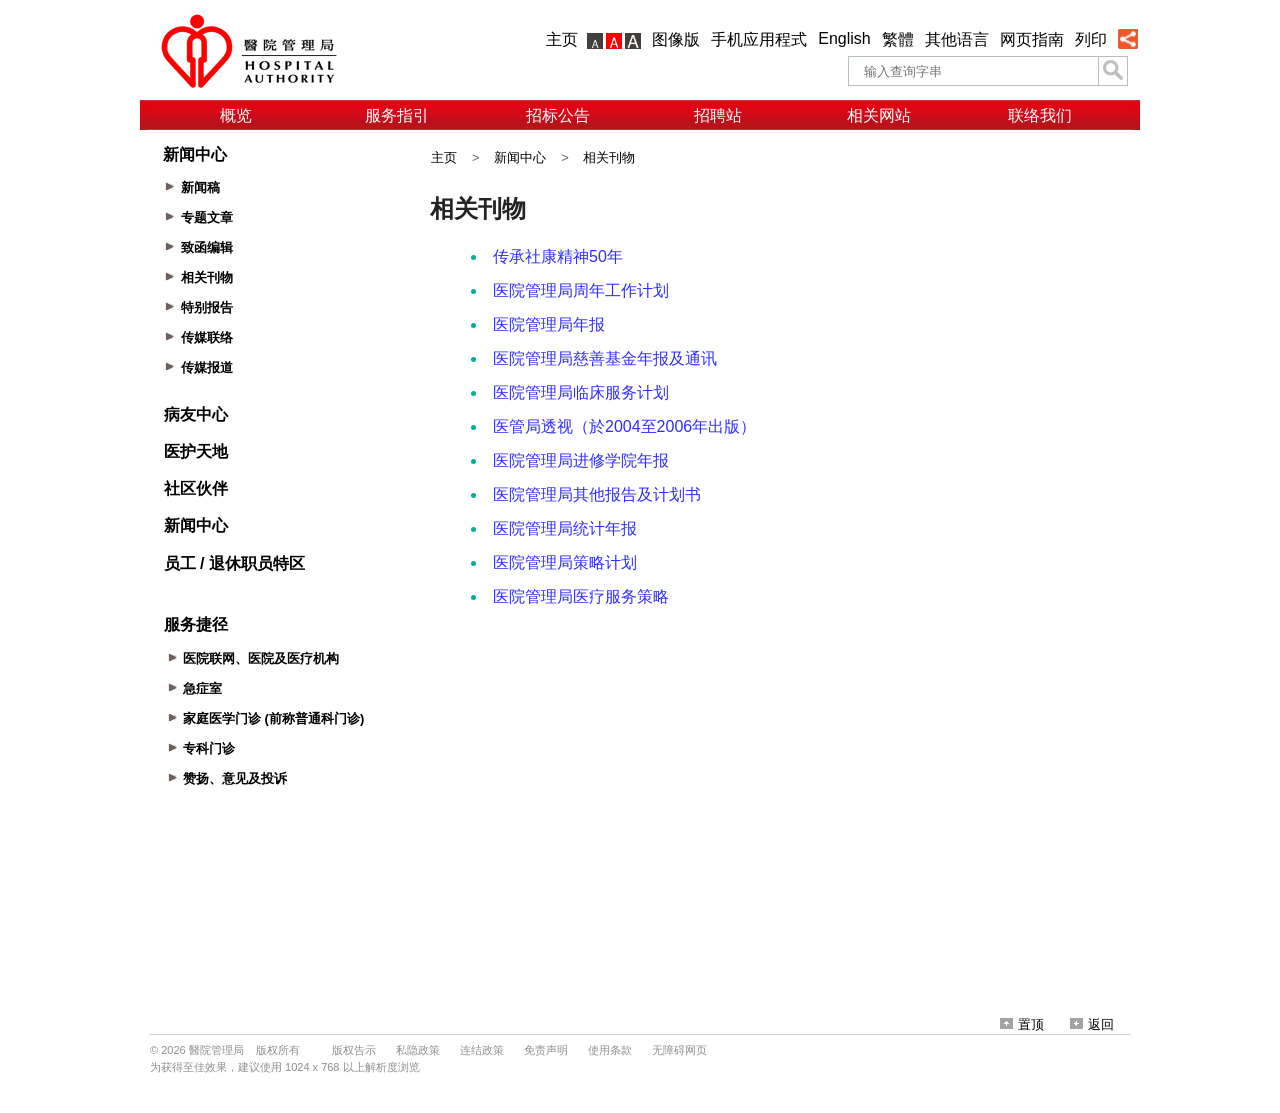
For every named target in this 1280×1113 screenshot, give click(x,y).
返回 (1092, 1024)
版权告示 (354, 1050)
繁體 (898, 39)
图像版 (676, 39)
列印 (1091, 39)
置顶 (1022, 1024)
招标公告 (558, 115)
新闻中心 (520, 157)
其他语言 (957, 39)
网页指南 (1032, 39)
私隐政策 (418, 1050)
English (844, 38)
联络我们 (1040, 115)
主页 (562, 39)
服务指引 (397, 115)
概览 (236, 115)
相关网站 (879, 115)
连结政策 (482, 1050)
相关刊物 (609, 157)
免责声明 (546, 1050)
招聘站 (718, 115)
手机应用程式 (759, 39)
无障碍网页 (679, 1050)
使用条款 (610, 1050)
